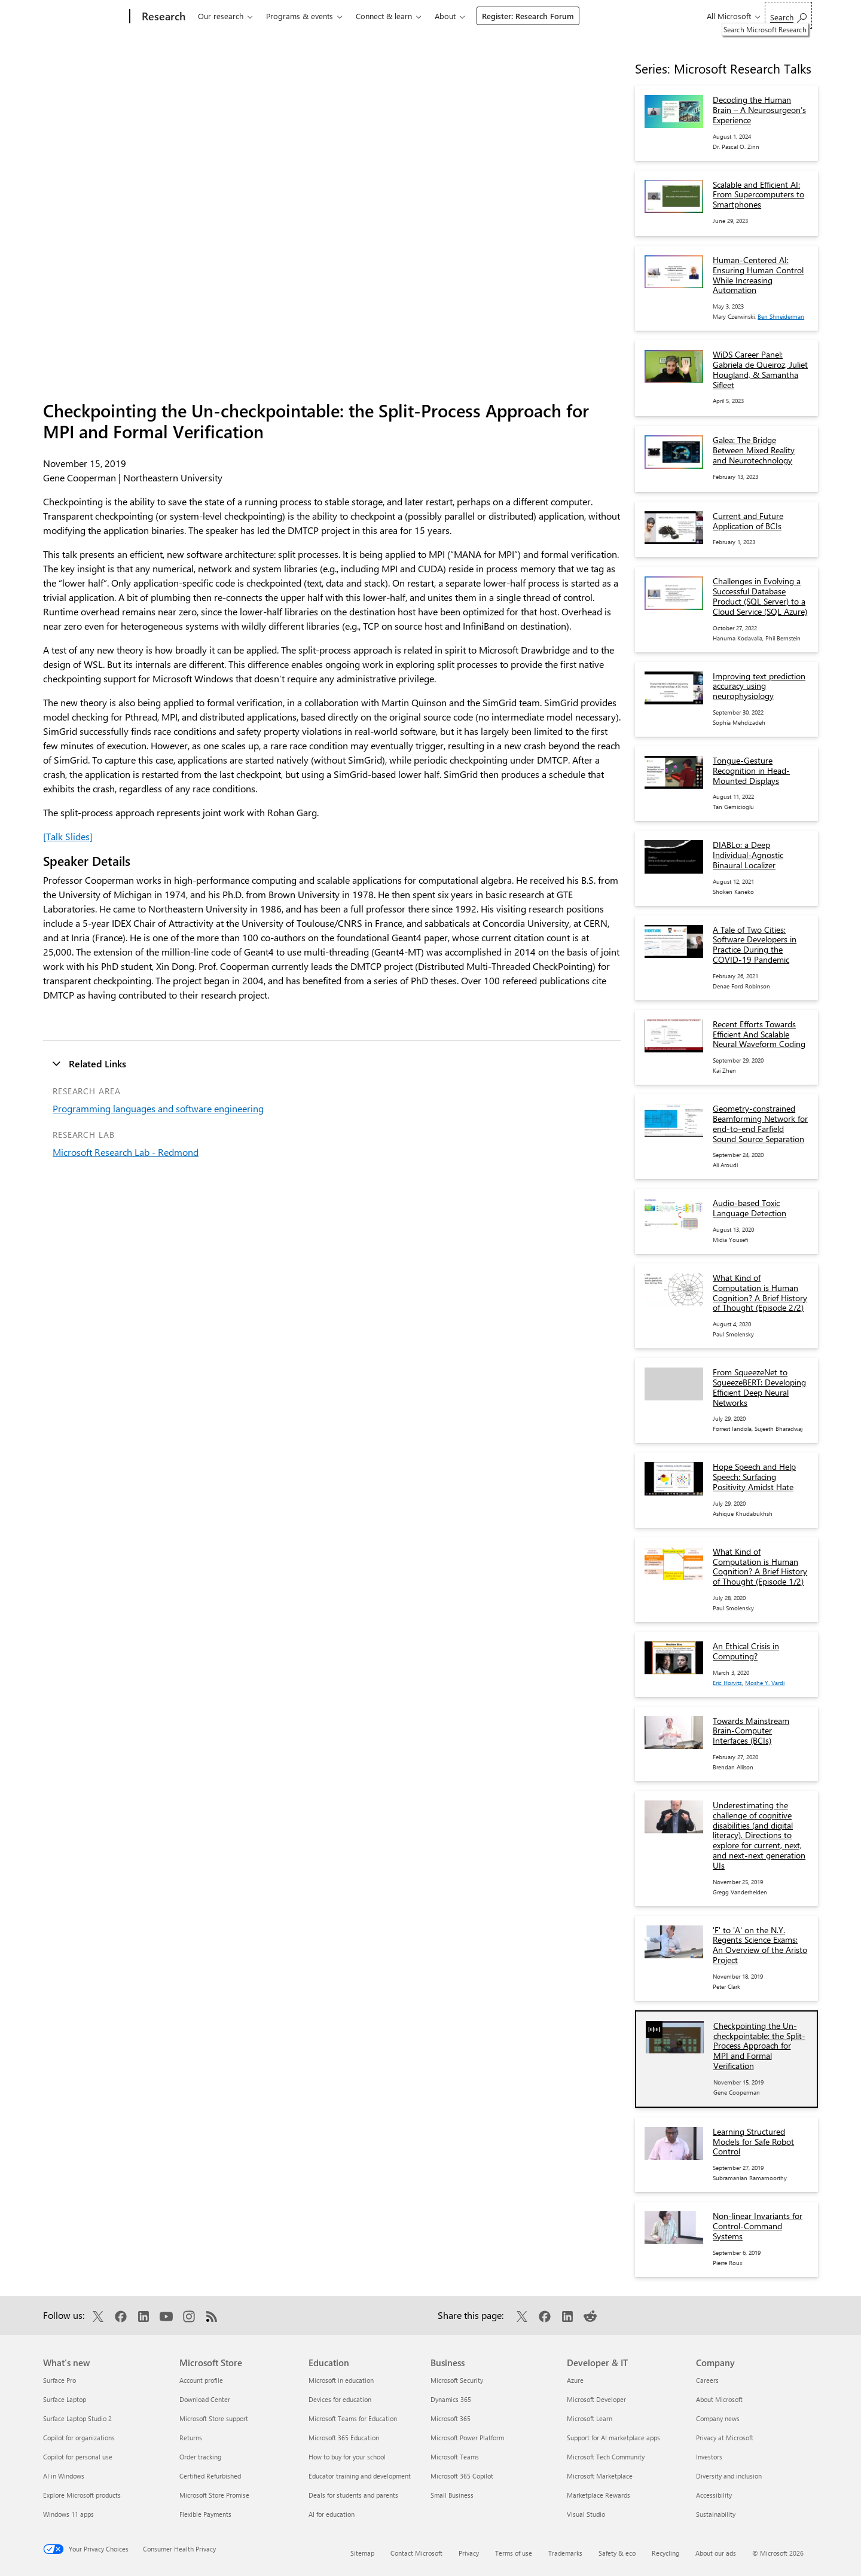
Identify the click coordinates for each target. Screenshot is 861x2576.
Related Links (97, 1063)
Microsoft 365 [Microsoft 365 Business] (450, 2418)
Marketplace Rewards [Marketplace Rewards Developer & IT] (598, 2494)
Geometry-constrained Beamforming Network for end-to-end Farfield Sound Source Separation (760, 1123)
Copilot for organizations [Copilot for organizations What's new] (79, 2437)
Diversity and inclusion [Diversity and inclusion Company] (729, 2475)
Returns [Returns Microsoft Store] (190, 2437)
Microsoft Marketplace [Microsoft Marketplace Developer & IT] (600, 2475)
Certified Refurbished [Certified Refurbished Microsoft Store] (210, 2475)
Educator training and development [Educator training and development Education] (360, 2475)
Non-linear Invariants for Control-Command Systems (757, 2226)
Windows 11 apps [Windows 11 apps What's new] (68, 2514)
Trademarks (565, 2552)
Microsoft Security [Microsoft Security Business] (456, 2380)
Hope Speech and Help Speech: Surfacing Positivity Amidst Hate (754, 1477)
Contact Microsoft (416, 2552)
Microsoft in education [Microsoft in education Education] (341, 2380)
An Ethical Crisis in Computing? (746, 1651)
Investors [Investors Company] (709, 2456)
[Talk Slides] (68, 836)
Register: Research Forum (528, 16)
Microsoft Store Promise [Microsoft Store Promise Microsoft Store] (214, 2494)
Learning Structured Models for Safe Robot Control (753, 2141)
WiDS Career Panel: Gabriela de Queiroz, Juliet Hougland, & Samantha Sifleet (760, 369)
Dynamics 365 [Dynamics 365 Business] (450, 2399)
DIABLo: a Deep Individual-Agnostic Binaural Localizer (748, 855)
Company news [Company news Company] (718, 2418)
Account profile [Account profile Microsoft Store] (201, 2380)
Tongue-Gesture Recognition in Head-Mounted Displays (751, 770)
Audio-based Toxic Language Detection (749, 1208)
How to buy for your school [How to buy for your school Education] (347, 2456)
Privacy (469, 2552)
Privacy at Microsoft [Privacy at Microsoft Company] (724, 2437)
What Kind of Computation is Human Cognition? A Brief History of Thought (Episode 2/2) (760, 1292)
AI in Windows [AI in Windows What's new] (63, 2475)
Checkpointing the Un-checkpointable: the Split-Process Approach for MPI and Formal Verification (759, 2045)
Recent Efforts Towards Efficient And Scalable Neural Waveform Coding (759, 1034)
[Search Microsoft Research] (788, 15)
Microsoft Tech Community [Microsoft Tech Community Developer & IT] (606, 2456)
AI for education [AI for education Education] (332, 2514)
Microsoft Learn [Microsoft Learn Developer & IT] (589, 2418)
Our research (220, 16)
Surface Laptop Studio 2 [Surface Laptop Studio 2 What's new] (77, 2418)
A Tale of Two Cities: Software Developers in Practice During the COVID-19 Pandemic (754, 944)
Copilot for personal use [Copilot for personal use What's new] (77, 2456)
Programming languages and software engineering (158, 1108)
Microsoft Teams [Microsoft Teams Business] (454, 2456)
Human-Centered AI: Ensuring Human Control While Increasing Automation (758, 274)
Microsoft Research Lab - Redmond (126, 1152)
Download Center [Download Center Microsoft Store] (204, 2399)
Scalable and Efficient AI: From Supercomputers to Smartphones (758, 194)
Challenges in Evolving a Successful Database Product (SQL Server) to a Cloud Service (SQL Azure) (760, 595)
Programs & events (299, 16)
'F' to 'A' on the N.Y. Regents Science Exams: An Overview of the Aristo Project (760, 1944)
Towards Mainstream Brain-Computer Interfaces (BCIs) (751, 1731)
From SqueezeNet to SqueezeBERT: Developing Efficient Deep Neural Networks (759, 1387)
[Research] (162, 17)
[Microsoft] (84, 17)
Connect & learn (384, 16)
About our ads (715, 2552)
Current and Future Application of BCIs (748, 521)
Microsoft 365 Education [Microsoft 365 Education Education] (344, 2437)
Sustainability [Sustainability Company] (715, 2514)
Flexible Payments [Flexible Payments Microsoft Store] (205, 2514)
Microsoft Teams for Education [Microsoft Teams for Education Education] (353, 2418)
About (445, 16)
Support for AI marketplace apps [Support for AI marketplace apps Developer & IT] (613, 2437)
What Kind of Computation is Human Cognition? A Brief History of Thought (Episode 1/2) (760, 1566)
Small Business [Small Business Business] (452, 2494)
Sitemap (362, 2552)
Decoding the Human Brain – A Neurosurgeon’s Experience (759, 110)
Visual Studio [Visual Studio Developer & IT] (586, 2514)
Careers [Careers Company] (707, 2380)
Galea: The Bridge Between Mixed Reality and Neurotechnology (754, 450)
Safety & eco (617, 2552)
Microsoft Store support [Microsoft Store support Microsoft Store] (213, 2418)
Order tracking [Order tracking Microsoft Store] (200, 2456)
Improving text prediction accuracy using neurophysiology (759, 686)
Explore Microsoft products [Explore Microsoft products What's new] (82, 2494)
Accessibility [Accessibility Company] (714, 2494)
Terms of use (513, 2552)
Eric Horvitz (727, 1682)
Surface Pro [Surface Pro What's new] (59, 2380)
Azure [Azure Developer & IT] (575, 2380)
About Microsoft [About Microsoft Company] (719, 2399)
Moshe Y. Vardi (764, 1682)
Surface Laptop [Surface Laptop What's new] (64, 2399)
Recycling (665, 2552)
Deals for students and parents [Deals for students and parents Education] (353, 2494)
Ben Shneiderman (781, 316)
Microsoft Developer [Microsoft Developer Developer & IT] (596, 2399)
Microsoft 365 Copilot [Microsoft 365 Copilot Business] (461, 2475)
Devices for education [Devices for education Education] (340, 2399)
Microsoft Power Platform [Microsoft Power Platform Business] (467, 2437)
